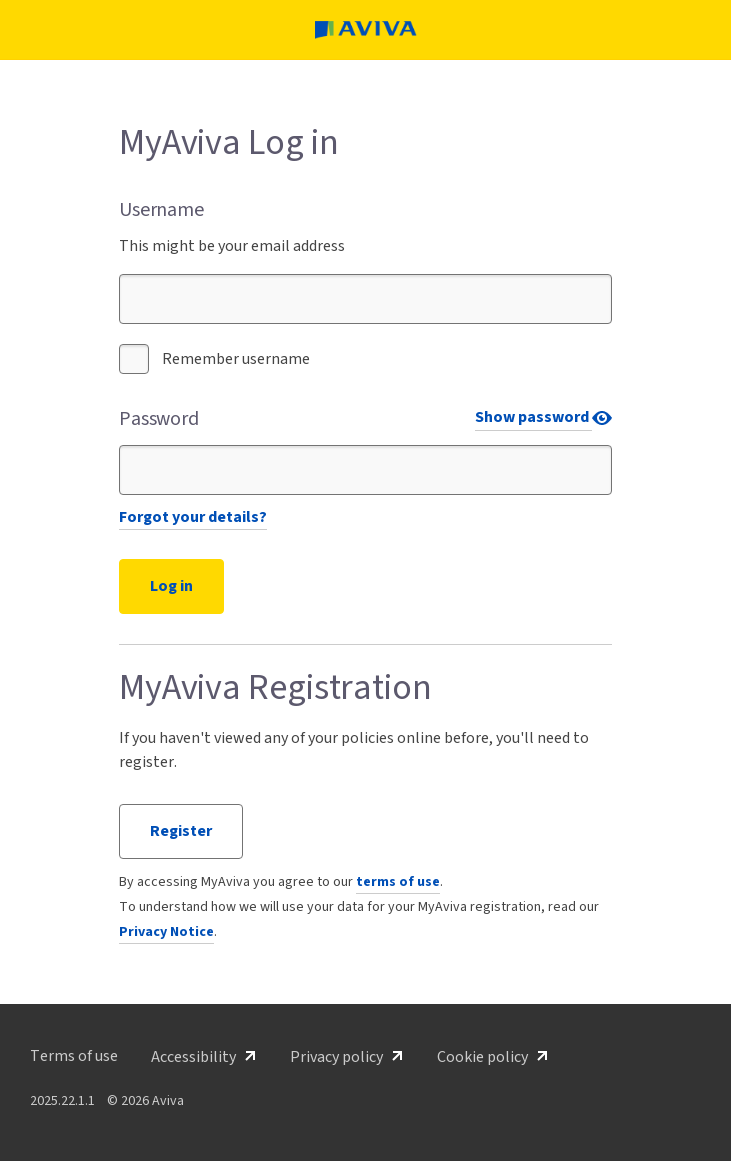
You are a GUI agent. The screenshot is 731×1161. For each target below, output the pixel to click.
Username (161, 210)
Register (181, 831)
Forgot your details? (193, 517)
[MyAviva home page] (366, 30)
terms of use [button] (398, 882)
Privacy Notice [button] (166, 932)
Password (159, 419)
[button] (74, 1056)
